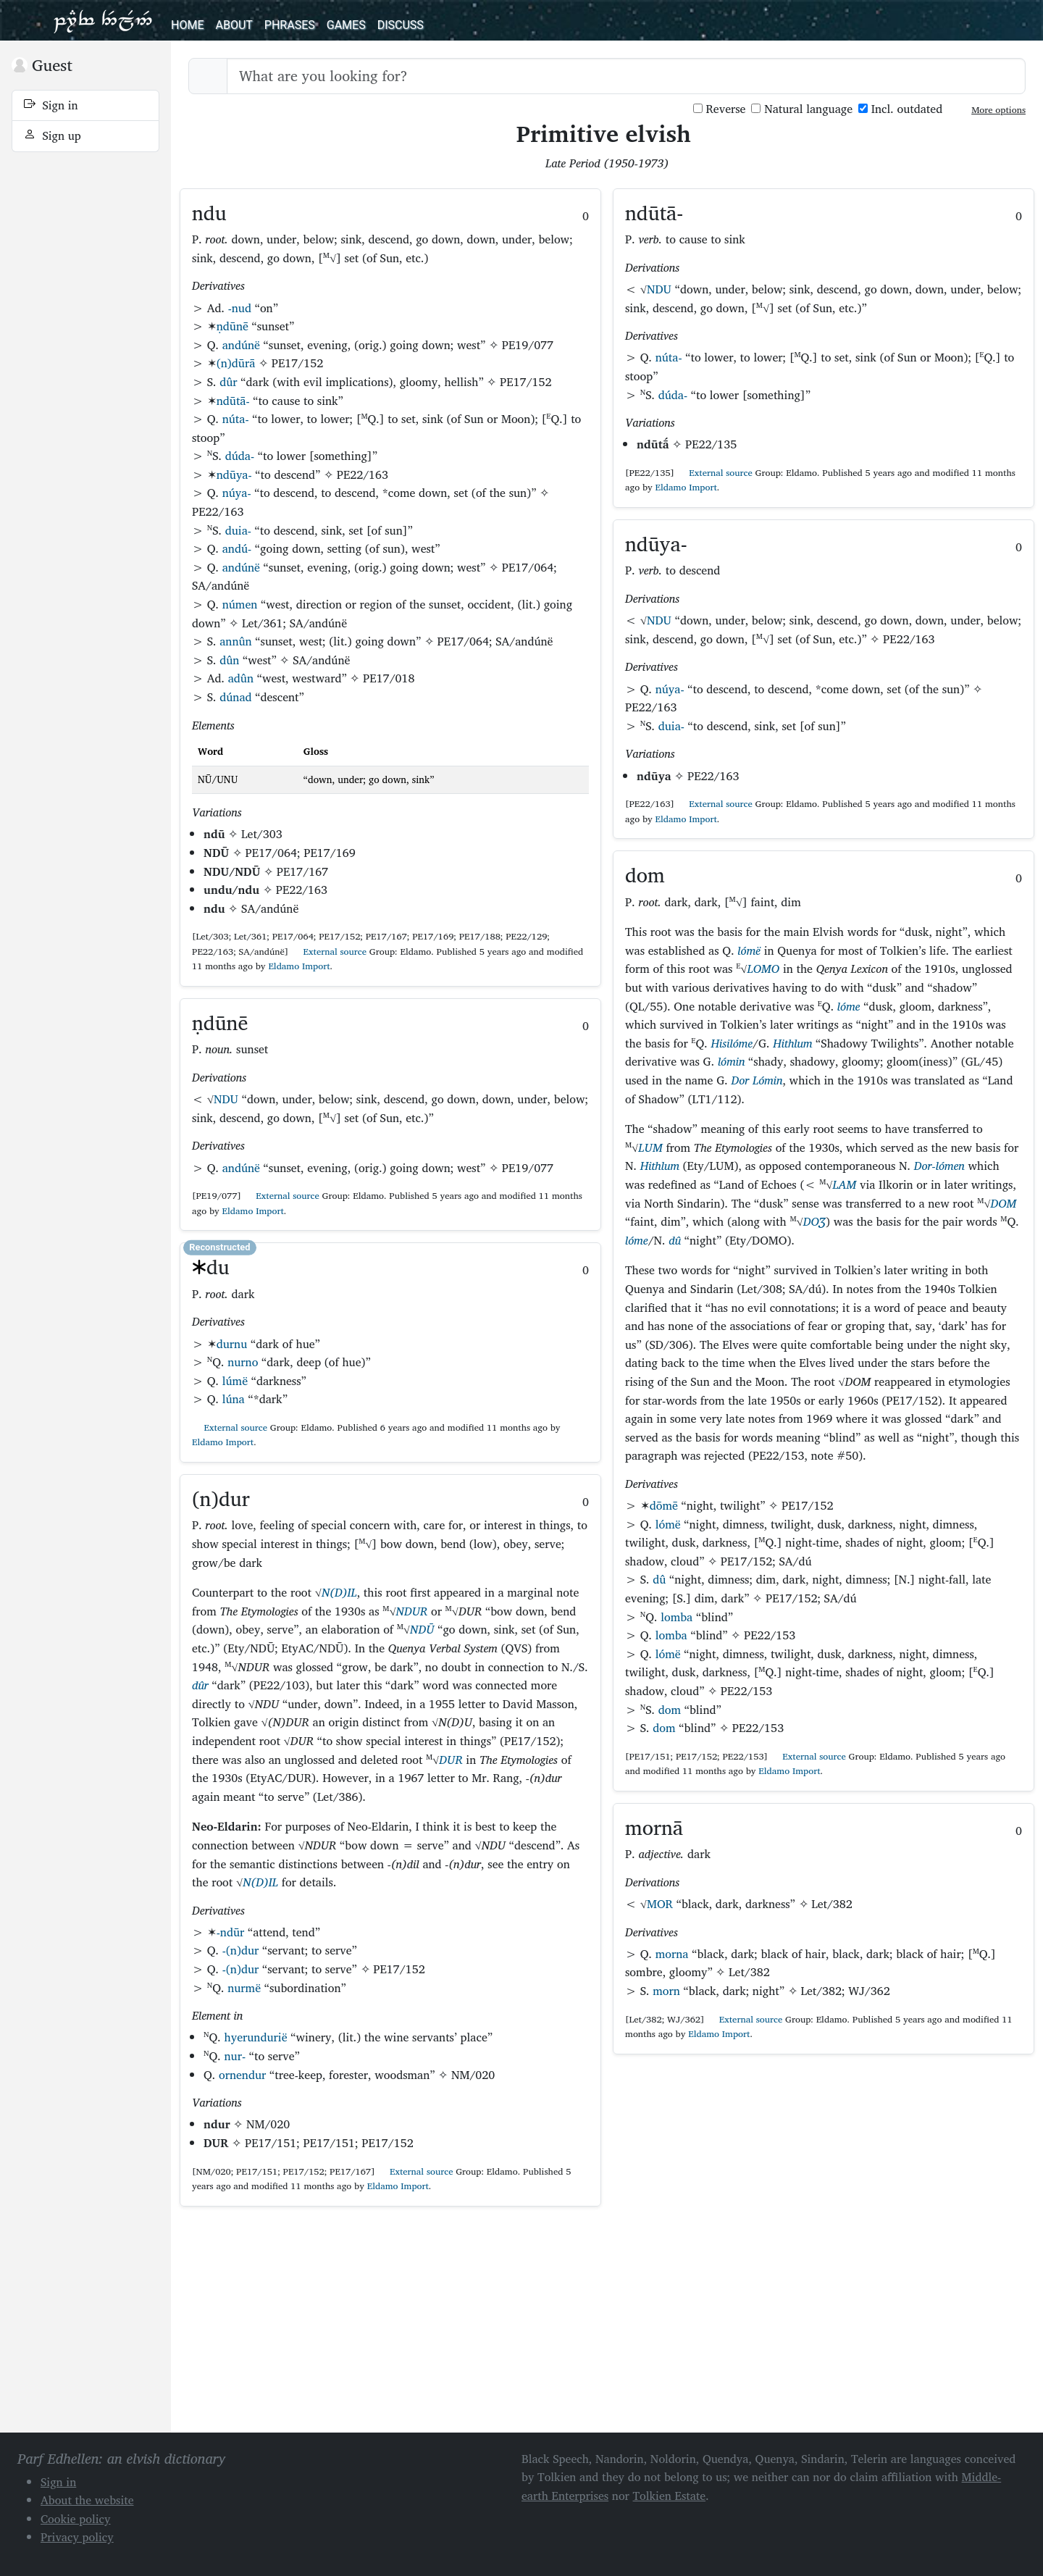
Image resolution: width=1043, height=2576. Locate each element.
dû (675, 1240)
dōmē (664, 1505)
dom (669, 1709)
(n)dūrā (236, 363)
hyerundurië (255, 2037)
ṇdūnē (232, 326)
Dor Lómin (756, 1080)
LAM (844, 1184)
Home (187, 25)
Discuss (400, 25)
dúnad (235, 696)
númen (240, 604)
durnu (232, 1343)
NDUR (412, 1611)
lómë (749, 950)
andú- (236, 548)
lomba (676, 1616)
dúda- (239, 455)
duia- (238, 530)
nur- (235, 2055)
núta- (235, 418)
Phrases (289, 25)
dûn (229, 660)
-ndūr (231, 1932)
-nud (239, 307)
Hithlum (792, 1043)
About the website (87, 2500)
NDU (226, 1099)
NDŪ (422, 1629)
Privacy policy (77, 2536)
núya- (236, 492)
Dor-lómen (939, 1165)
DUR (450, 1759)
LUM (650, 1147)
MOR (660, 1903)
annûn (235, 641)
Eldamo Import (299, 966)
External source (328, 951)
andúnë (241, 344)
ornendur (242, 2074)
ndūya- (234, 474)
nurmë (244, 1987)
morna (672, 1953)
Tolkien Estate (669, 2495)
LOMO (763, 968)
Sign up (52, 135)
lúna (233, 1398)
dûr (228, 381)
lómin (731, 1061)
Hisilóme (732, 1043)
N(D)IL (339, 1592)
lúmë (235, 1380)
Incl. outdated (900, 109)
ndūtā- (233, 400)
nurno (242, 1361)
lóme (848, 1006)
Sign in (51, 105)
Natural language (802, 109)
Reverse (719, 109)
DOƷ (814, 1221)
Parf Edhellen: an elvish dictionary (103, 20)
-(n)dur (240, 1950)
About (233, 25)
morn (666, 1990)
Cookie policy (76, 2518)
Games (346, 25)
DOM (1003, 1203)
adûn (241, 678)
